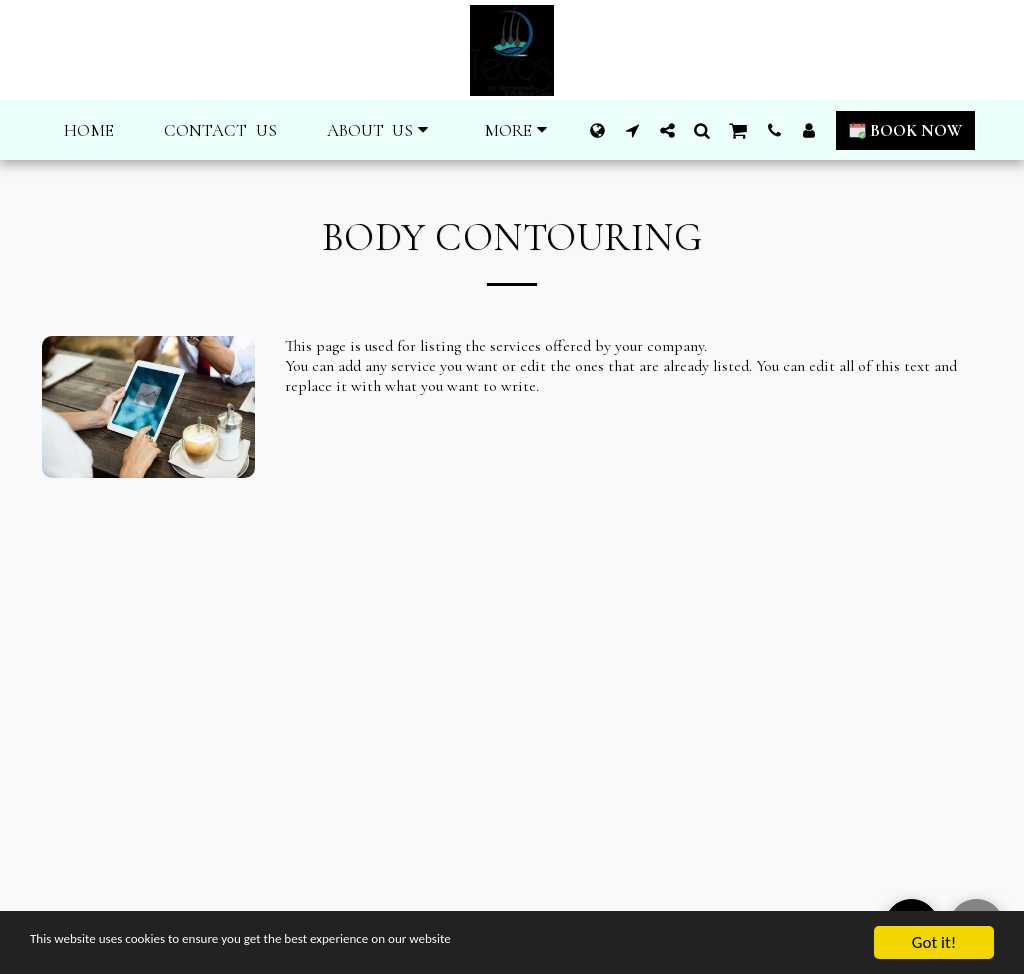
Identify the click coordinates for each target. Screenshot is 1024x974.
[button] (381, 130)
